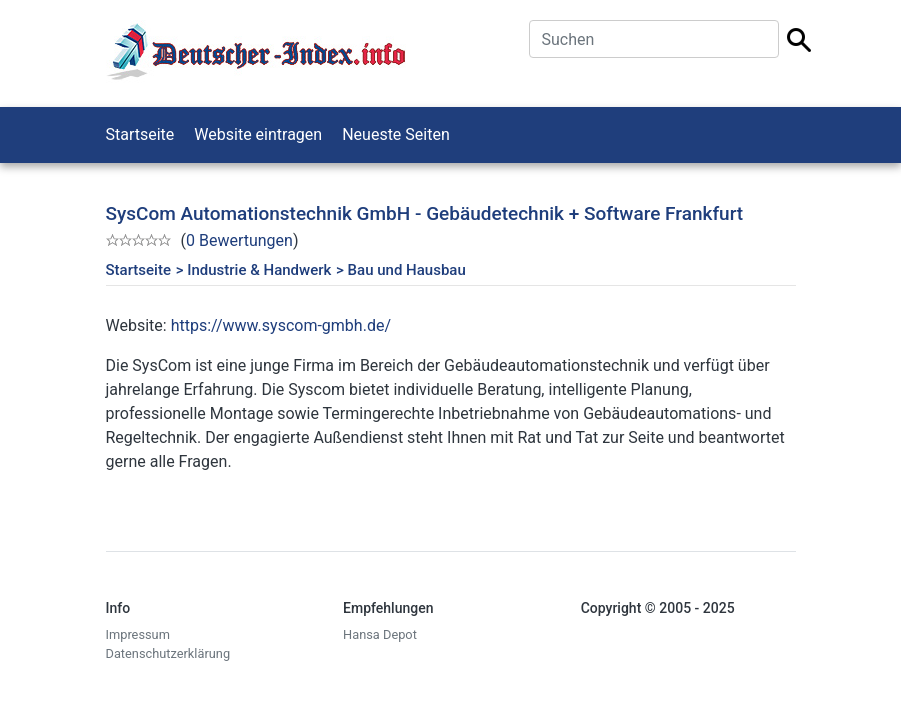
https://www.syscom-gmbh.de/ (281, 325)
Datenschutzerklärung (168, 653)
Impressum (138, 634)
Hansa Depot (380, 634)
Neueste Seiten (396, 134)
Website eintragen (258, 134)
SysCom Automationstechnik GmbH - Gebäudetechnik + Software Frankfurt (425, 213)
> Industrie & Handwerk (254, 270)
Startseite (140, 134)
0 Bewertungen (239, 240)
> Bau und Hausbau (401, 270)
